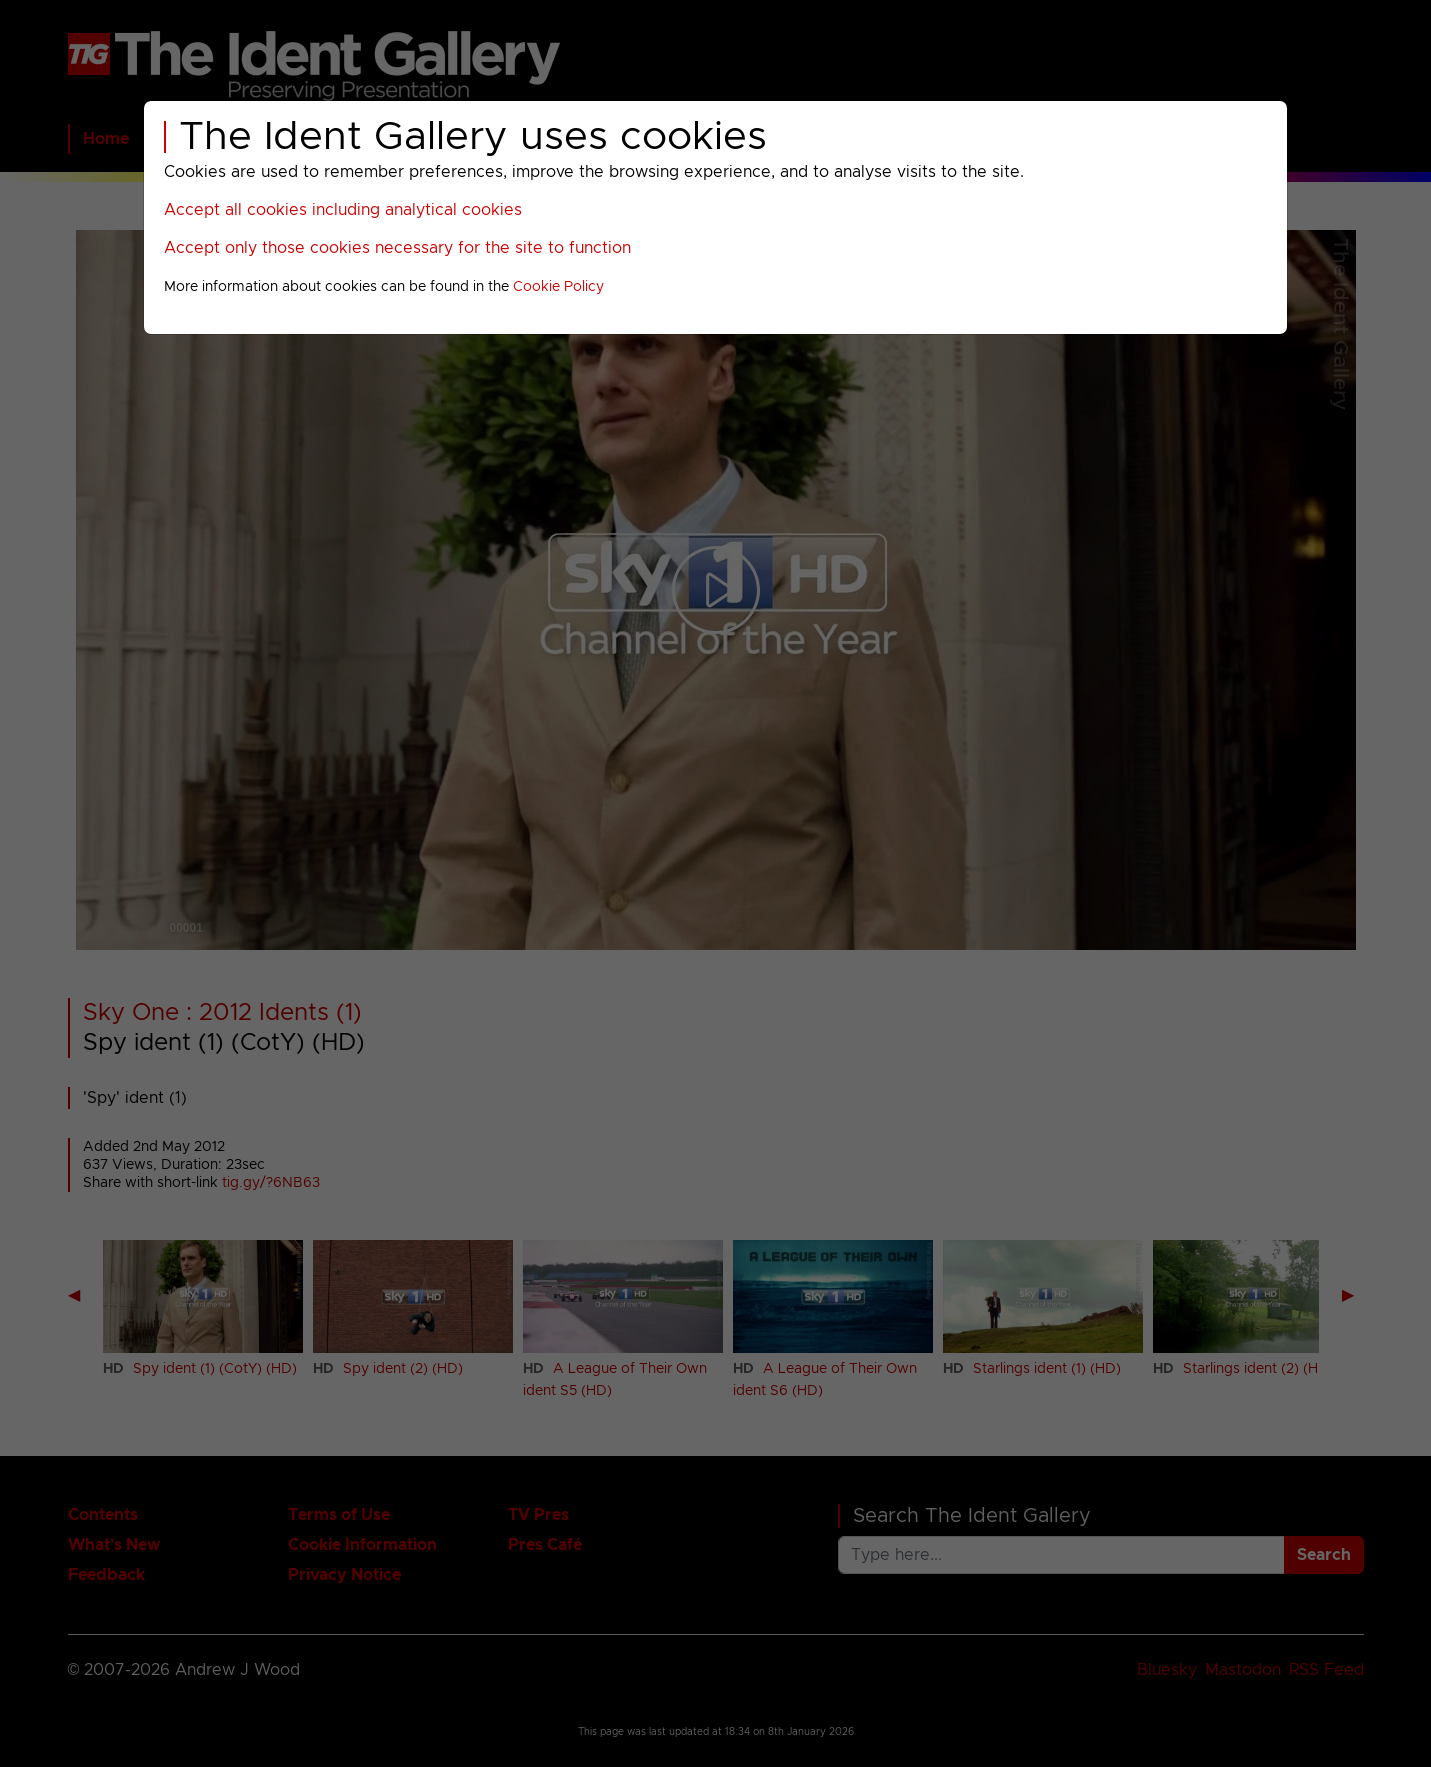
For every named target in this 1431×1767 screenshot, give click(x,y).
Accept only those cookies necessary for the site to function (397, 248)
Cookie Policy (558, 287)
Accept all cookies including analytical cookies (343, 210)
